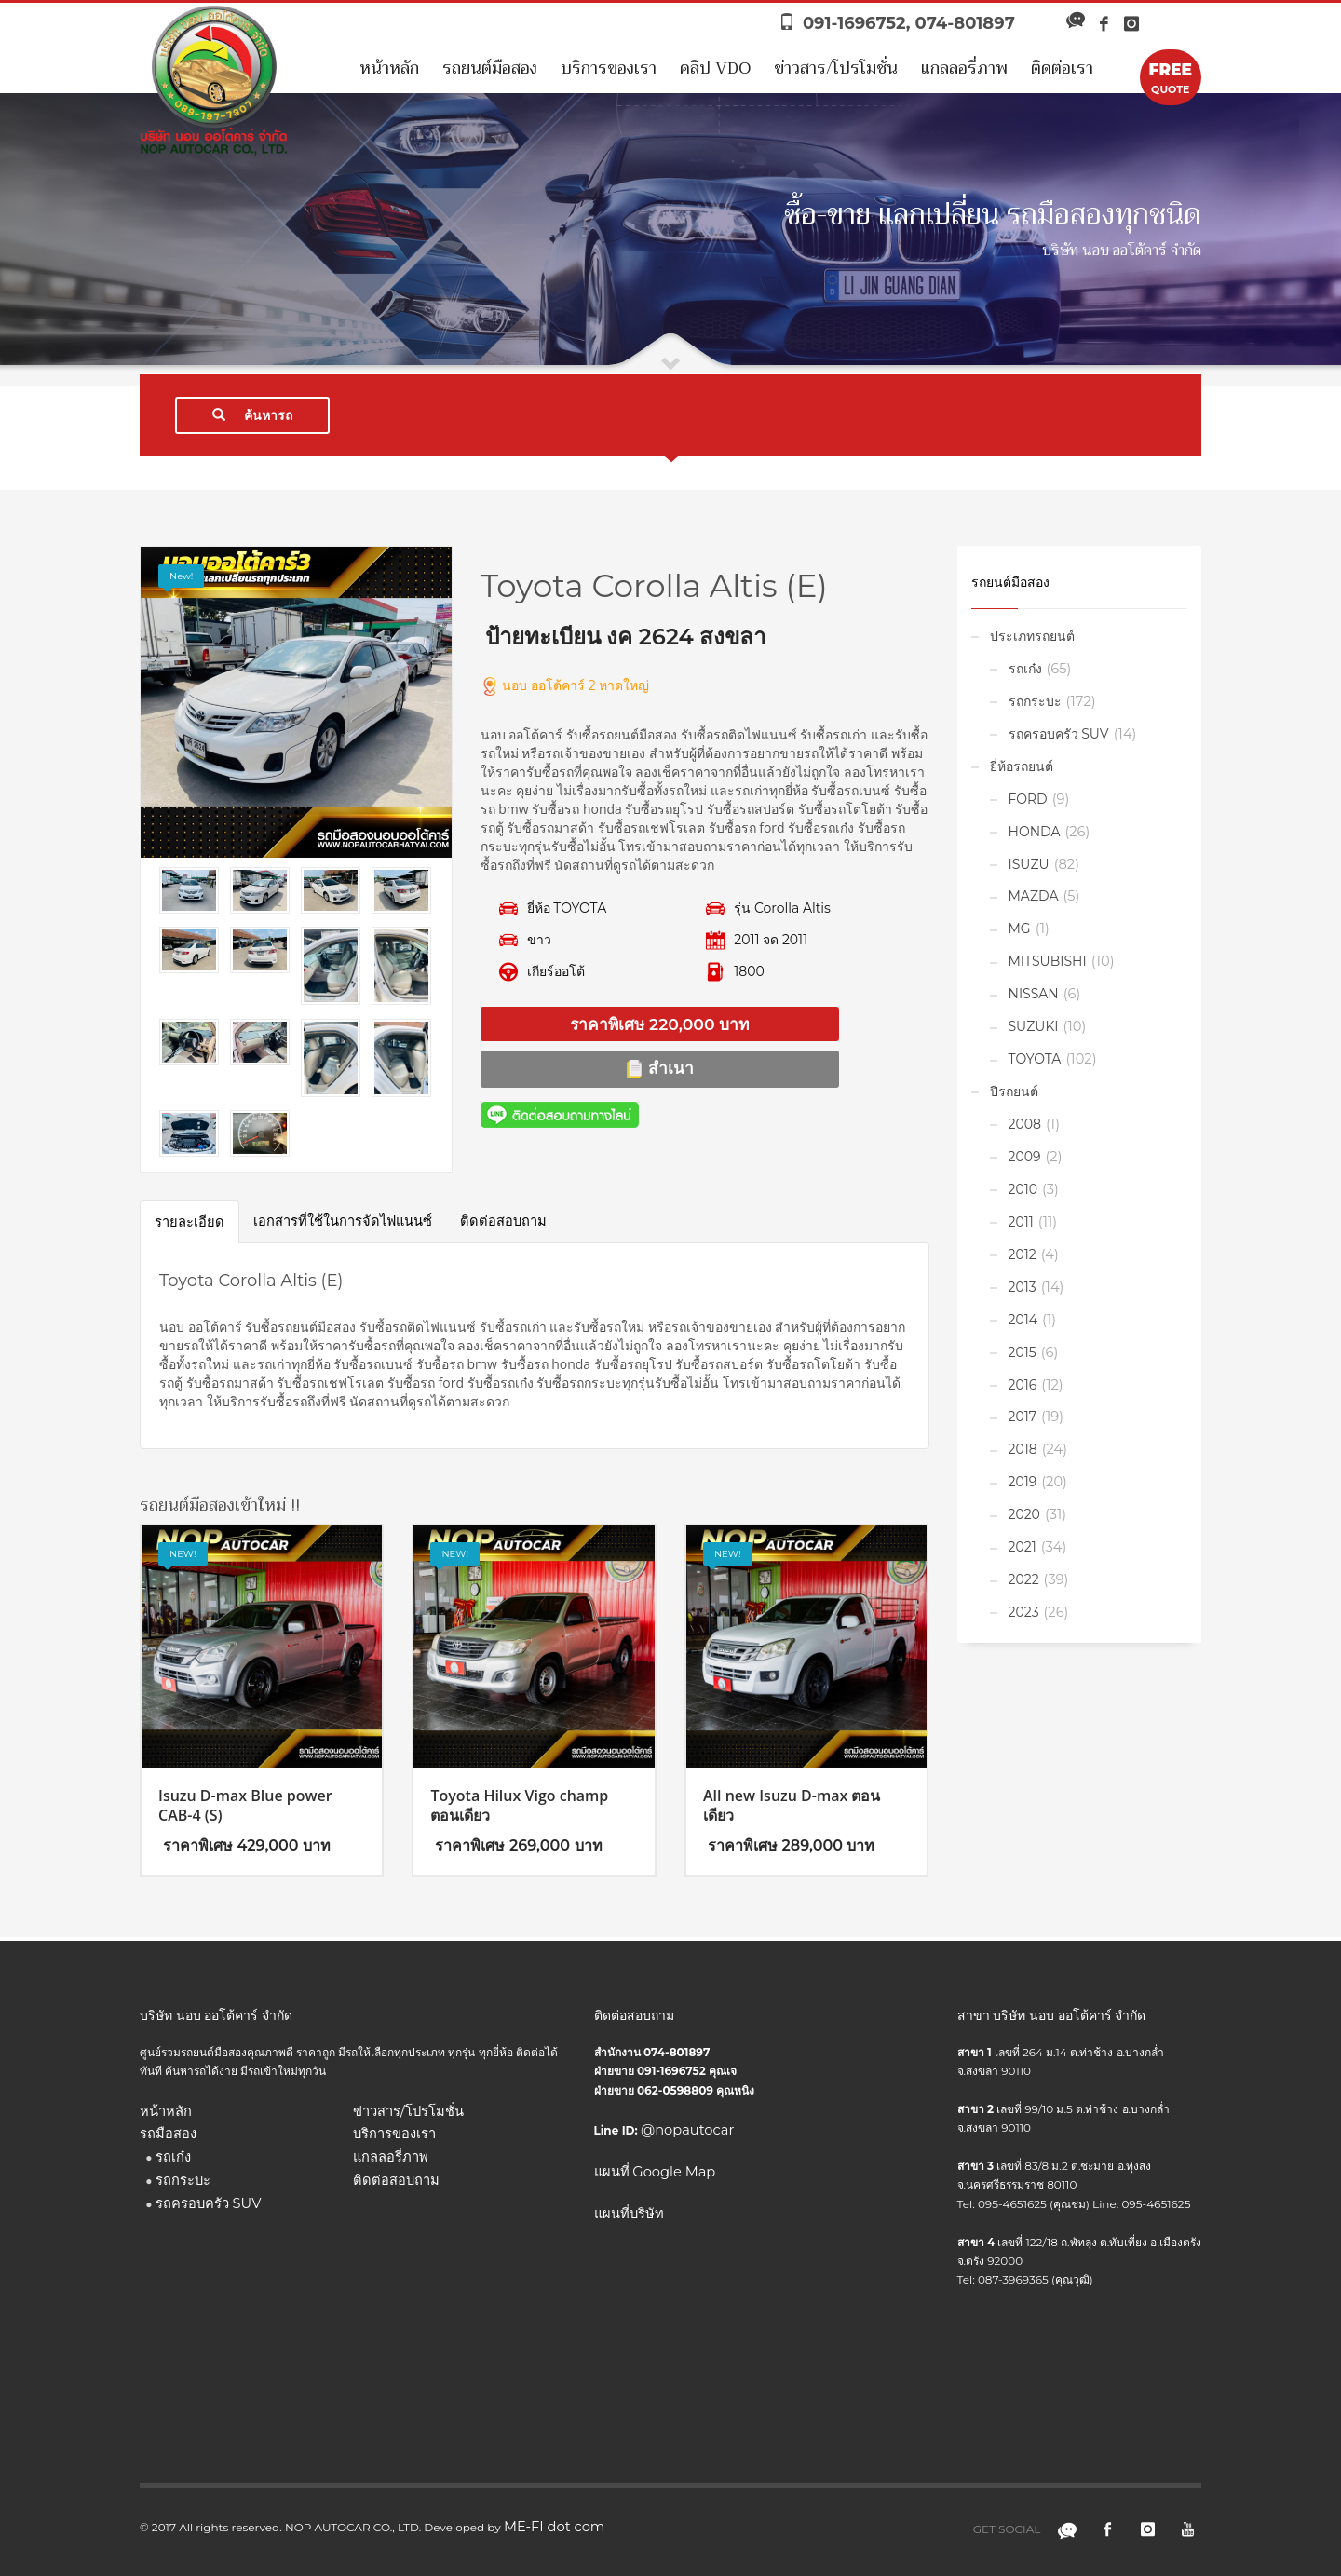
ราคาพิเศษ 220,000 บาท (659, 1024)
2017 (1023, 1416)
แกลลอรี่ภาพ (964, 68)
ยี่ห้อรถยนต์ (1021, 766)
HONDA (1035, 831)
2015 (1022, 1352)
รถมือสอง (168, 2133)
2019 (1023, 1481)
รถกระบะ (1035, 701)
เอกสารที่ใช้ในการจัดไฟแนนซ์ (342, 1221)
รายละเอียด (189, 1221)
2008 (1025, 1124)
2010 (1023, 1189)
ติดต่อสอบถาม (503, 1221)
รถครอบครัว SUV (1059, 733)
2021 (1022, 1547)
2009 (1025, 1156)
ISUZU (1029, 864)
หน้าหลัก (389, 68)
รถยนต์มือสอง (489, 68)
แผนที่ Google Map (655, 2171)
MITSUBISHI (1048, 961)
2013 (1022, 1287)
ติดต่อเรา (1062, 68)
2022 (1024, 1579)
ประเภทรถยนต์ (1032, 636)
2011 (1021, 1221)
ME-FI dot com (554, 2526)
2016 (1023, 1384)
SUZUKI (1034, 1026)
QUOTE (1171, 77)
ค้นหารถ (252, 415)
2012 (1022, 1254)
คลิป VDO (715, 68)
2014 (1023, 1319)
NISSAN (1034, 993)
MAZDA (1034, 896)
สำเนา (659, 1068)
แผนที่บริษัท (629, 2213)
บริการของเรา (609, 68)
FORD (1028, 799)
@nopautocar (687, 2130)
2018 (1023, 1449)
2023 (1024, 1612)
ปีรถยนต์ (1014, 1091)
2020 (1024, 1514)
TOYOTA (1035, 1059)
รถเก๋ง (1025, 668)
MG (1020, 928)
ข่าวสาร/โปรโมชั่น (836, 68)
